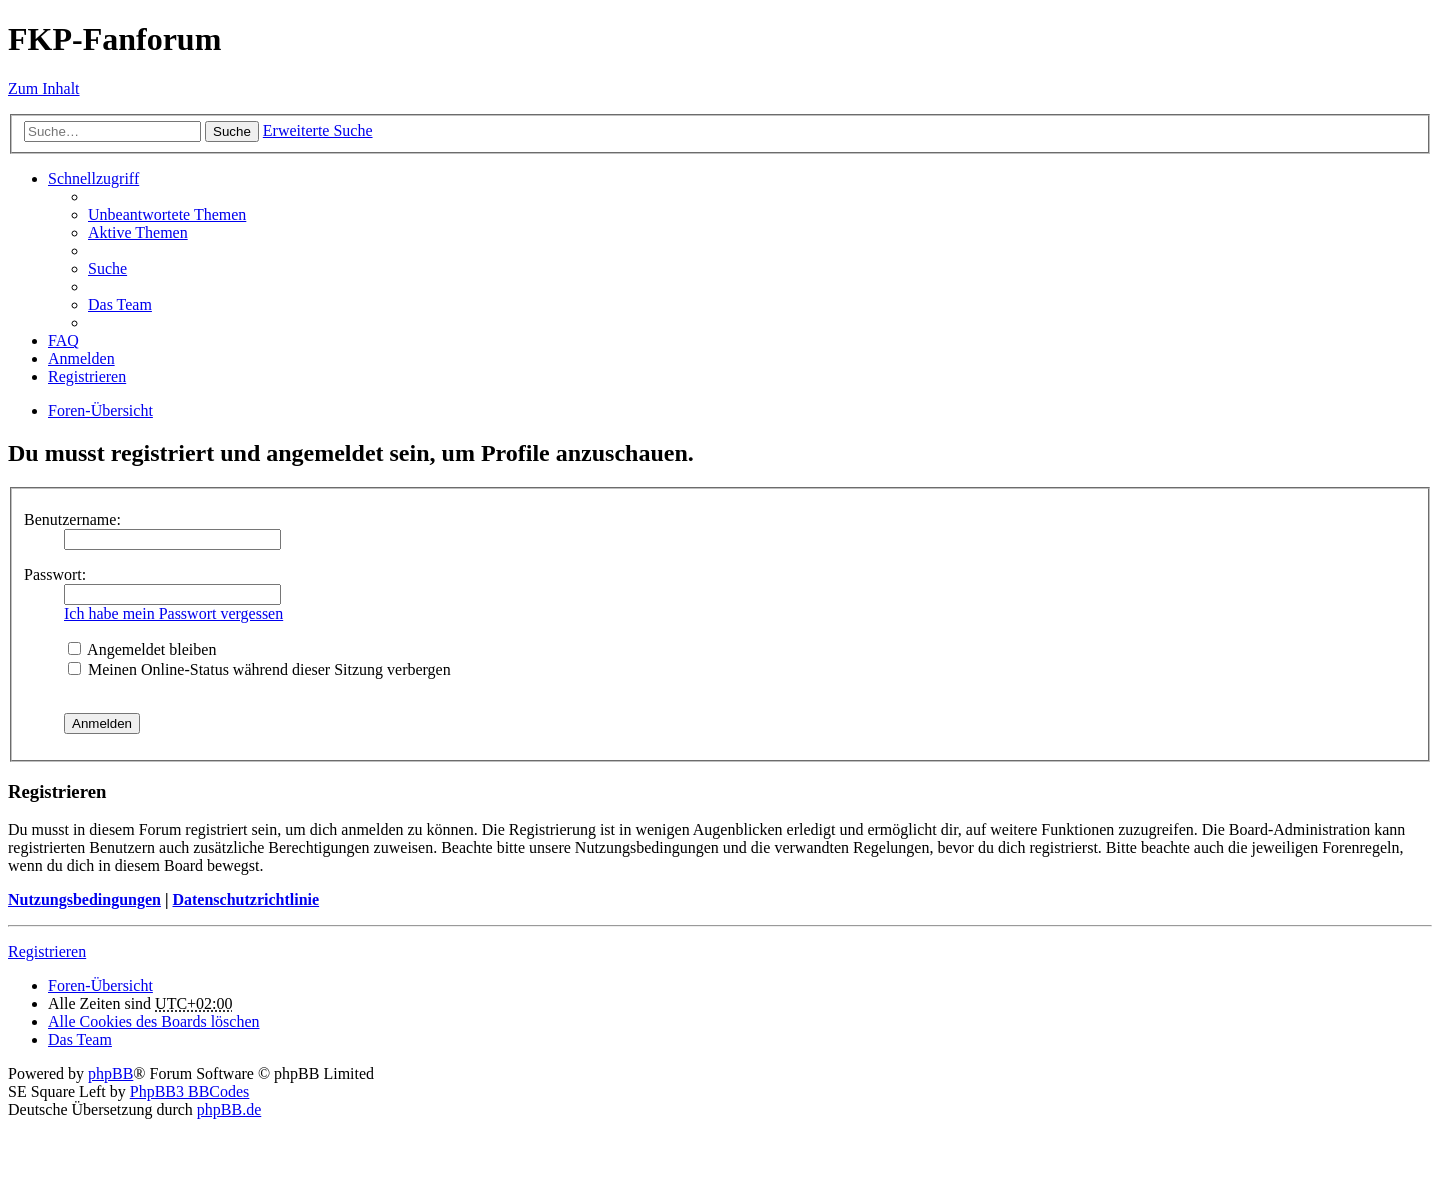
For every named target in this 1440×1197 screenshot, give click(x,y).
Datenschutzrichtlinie (245, 899)
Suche (232, 131)
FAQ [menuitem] (63, 340)
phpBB (110, 1073)
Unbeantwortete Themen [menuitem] (167, 214)
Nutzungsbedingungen (84, 899)
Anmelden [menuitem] (81, 358)
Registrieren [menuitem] (87, 376)
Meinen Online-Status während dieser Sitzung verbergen (259, 669)
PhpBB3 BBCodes (190, 1091)
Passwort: (55, 574)
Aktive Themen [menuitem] (138, 232)
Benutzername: (72, 519)
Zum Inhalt (44, 88)
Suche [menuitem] (107, 268)
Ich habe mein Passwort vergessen (173, 613)
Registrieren (47, 951)
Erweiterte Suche (318, 130)
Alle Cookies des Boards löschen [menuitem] (154, 1021)
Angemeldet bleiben (142, 649)
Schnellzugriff (93, 178)
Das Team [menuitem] (120, 304)
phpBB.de (229, 1109)
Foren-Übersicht (100, 985)
